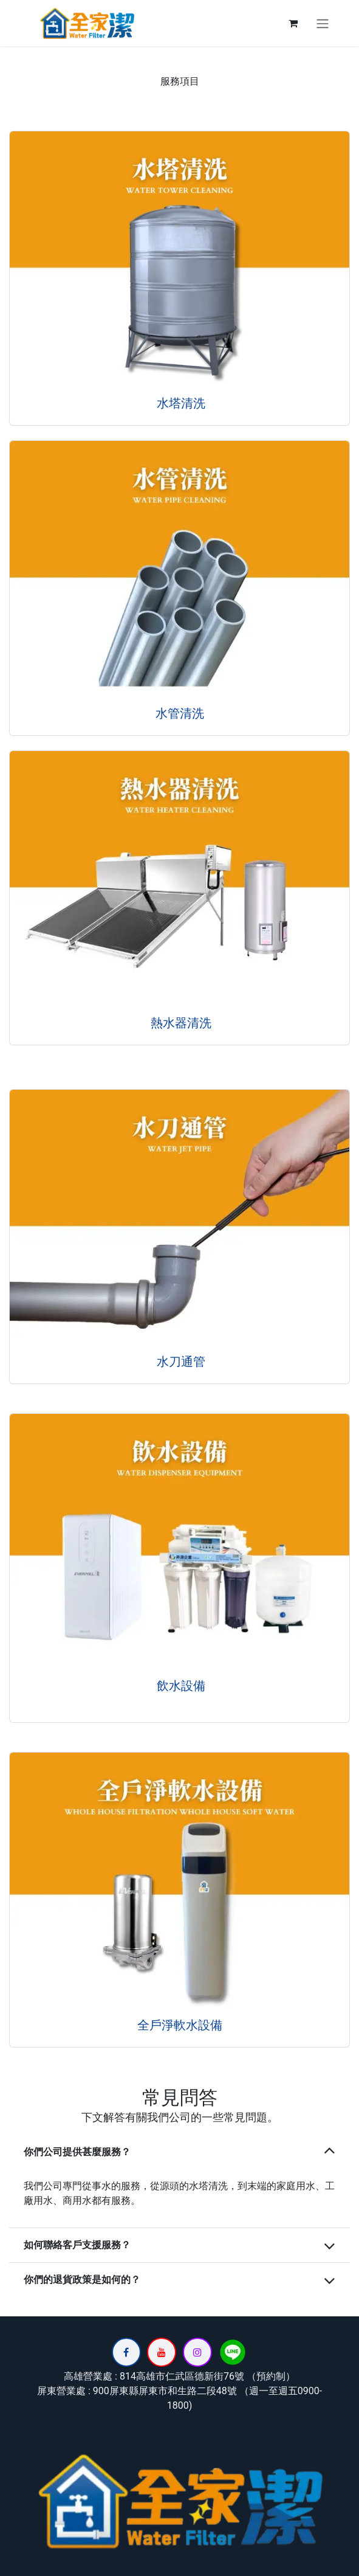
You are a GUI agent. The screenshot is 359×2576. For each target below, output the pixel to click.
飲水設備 (179, 1685)
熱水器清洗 (179, 1023)
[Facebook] (126, 2352)
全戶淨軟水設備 (179, 2025)
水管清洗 (180, 713)
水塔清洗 (179, 403)
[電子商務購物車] (293, 23)
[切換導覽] (322, 23)
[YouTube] (161, 2352)
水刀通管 (179, 1361)
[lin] (232, 2352)
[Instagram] (197, 2352)
